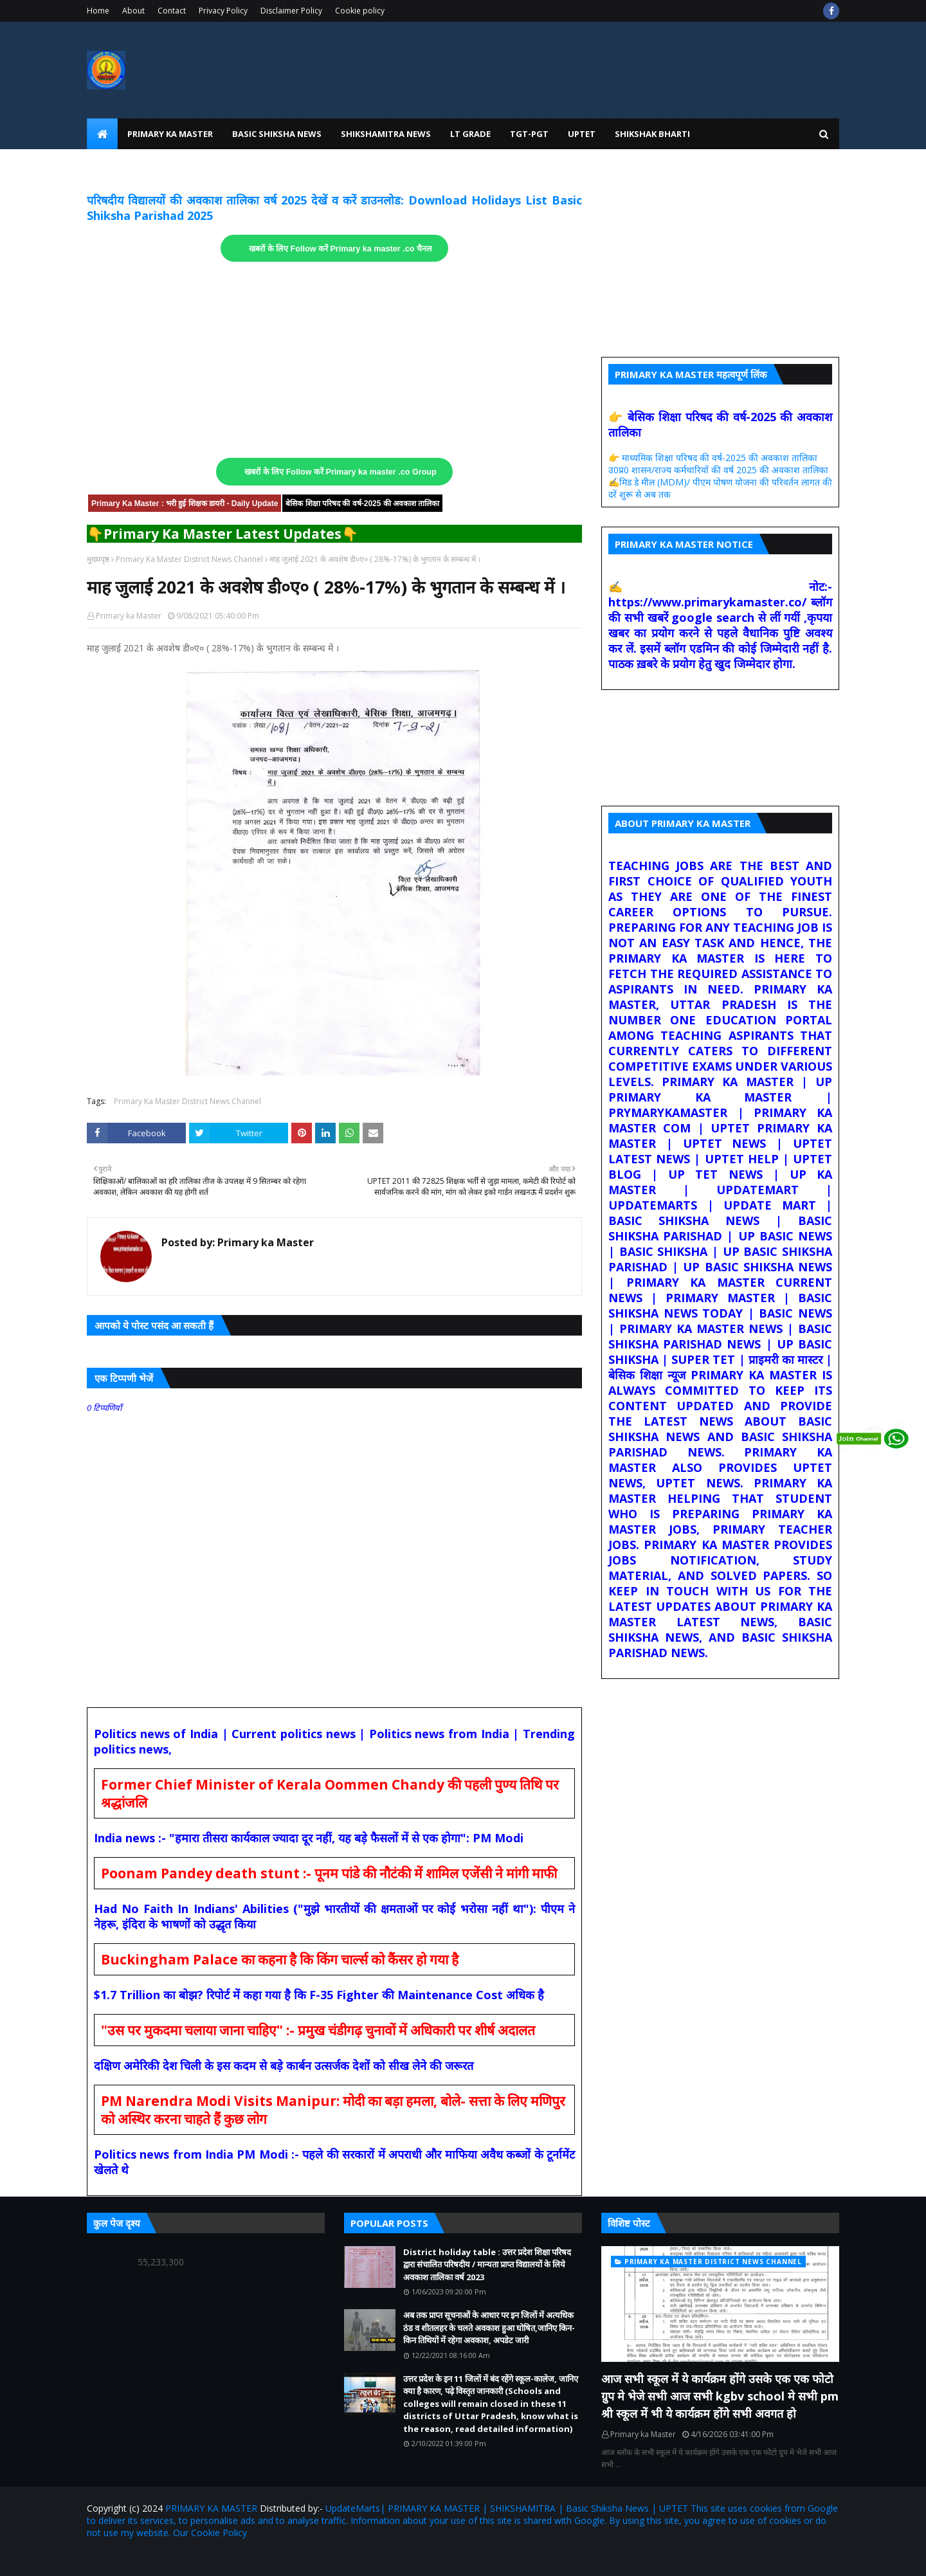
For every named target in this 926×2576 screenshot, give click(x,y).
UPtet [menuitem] (581, 134)
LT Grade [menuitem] (470, 134)
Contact (172, 10)
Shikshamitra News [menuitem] (386, 134)
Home (98, 10)
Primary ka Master (128, 615)
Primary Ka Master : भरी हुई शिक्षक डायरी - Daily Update (184, 503)
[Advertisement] (334, 360)
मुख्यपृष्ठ (98, 559)
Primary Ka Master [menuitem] (170, 134)
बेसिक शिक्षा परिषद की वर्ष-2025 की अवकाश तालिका (362, 503)
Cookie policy (360, 10)
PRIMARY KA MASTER (211, 2508)
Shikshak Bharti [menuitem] (652, 134)
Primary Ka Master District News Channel (189, 559)
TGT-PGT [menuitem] (529, 134)
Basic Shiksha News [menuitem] (277, 134)
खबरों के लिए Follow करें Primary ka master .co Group (340, 471)
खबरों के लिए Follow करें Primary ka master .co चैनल (340, 248)
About (133, 10)
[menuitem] (102, 133)
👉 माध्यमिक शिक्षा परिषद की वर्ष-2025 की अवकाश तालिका (712, 457)
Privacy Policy (223, 10)
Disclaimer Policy (291, 10)
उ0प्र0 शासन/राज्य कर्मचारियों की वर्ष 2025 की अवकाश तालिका (718, 470)
